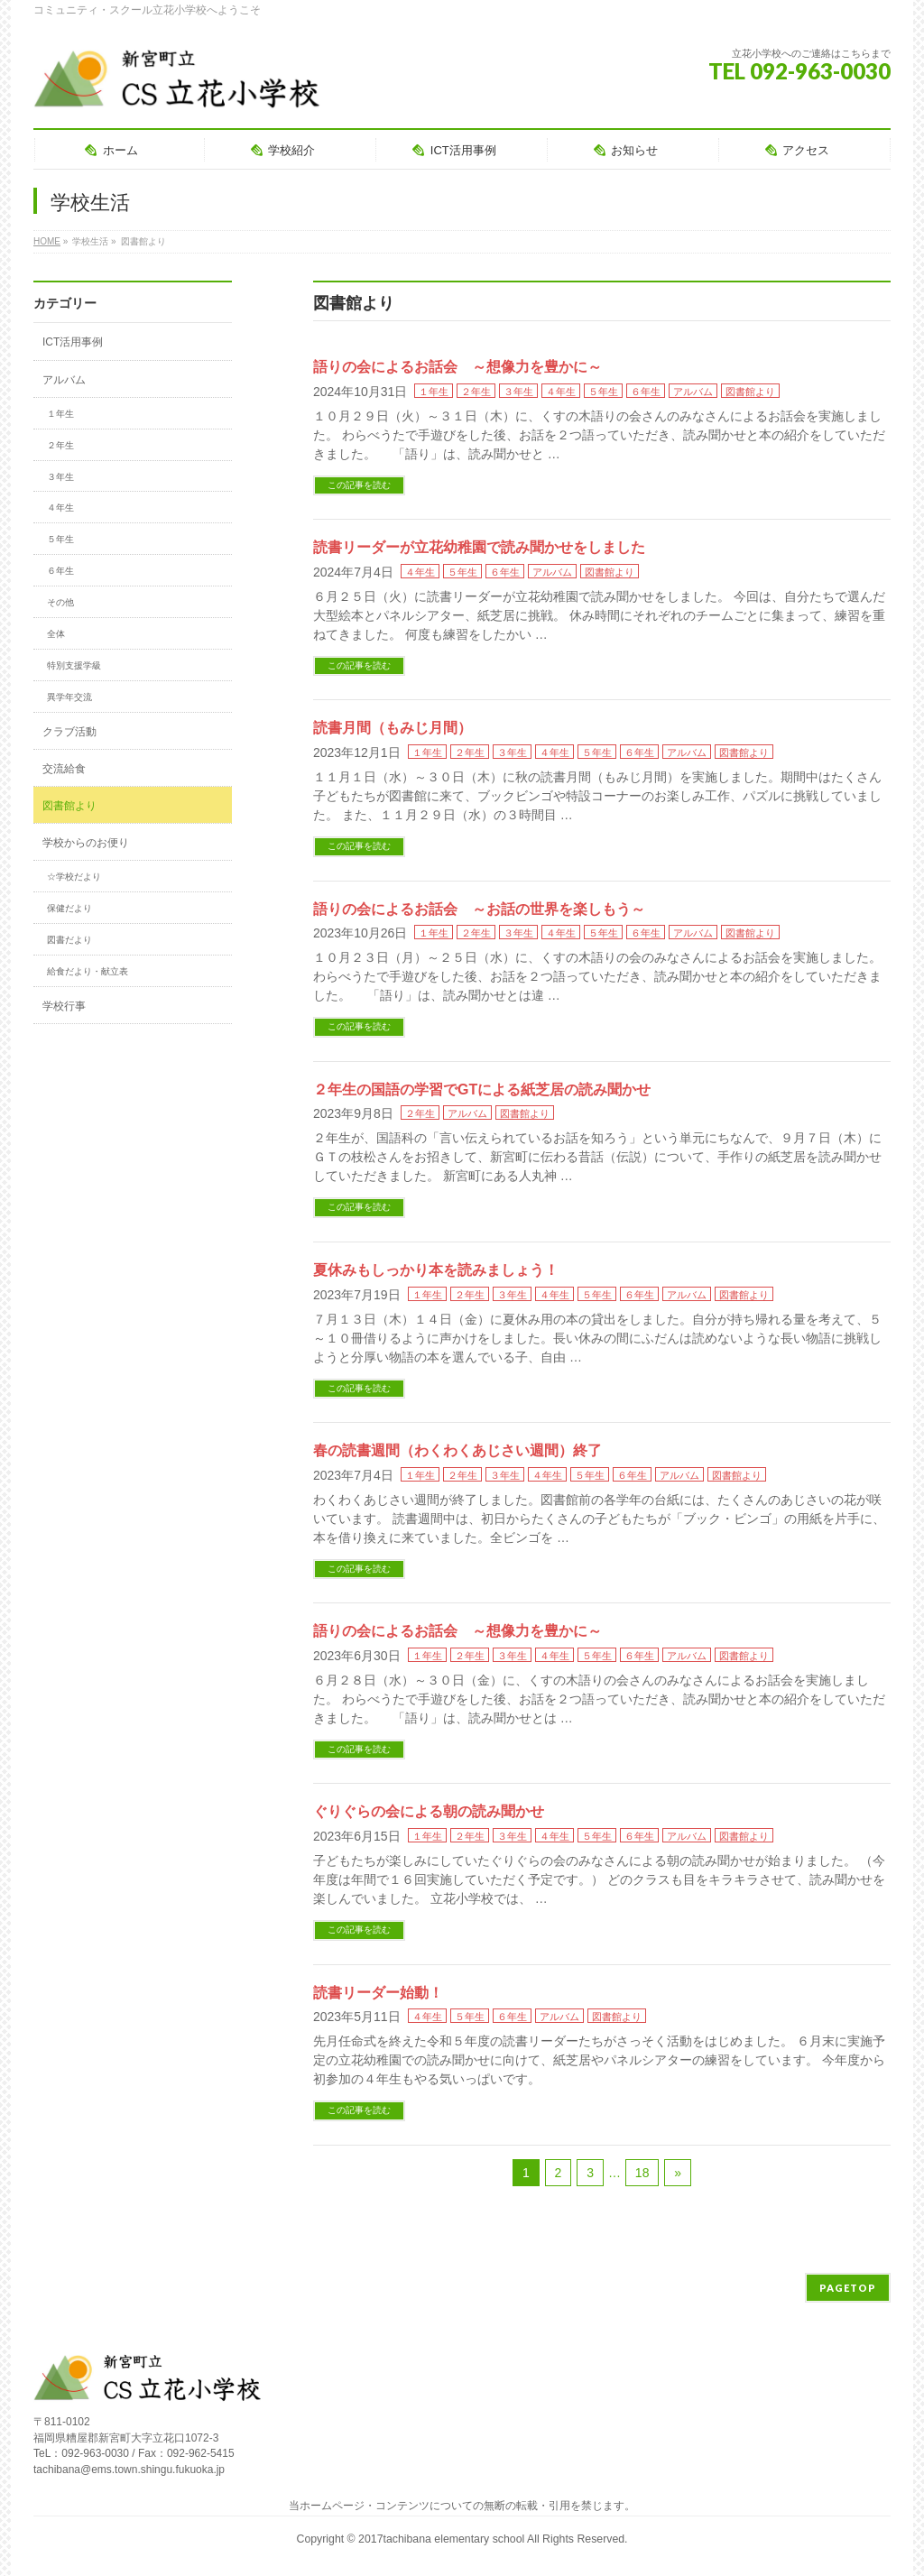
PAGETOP (847, 2288)
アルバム (693, 391)
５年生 (603, 391)
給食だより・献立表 (87, 971)
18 (642, 2172)
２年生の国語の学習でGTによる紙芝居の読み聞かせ (482, 1089)
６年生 (646, 391)
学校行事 (64, 1006)
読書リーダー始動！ (378, 1992)
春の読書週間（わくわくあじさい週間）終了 (457, 1450)
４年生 (561, 391)
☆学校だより (74, 877)
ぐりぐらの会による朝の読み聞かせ (428, 1811)
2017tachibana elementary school (442, 2539)
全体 (56, 634)
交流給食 (64, 768)
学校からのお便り (85, 842)
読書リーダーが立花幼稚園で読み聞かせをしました (479, 547)
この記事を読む (359, 485)
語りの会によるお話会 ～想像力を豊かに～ (457, 366)
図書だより (69, 940)
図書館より (750, 391)
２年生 (476, 391)
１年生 (433, 391)
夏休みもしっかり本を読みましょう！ (436, 1270)
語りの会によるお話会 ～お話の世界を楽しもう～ (479, 909)
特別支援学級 (74, 665)
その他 (60, 602)
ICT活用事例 (72, 342)
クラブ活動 (69, 731)
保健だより (69, 908)
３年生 (518, 391)
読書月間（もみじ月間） (392, 727)
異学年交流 (69, 697)
